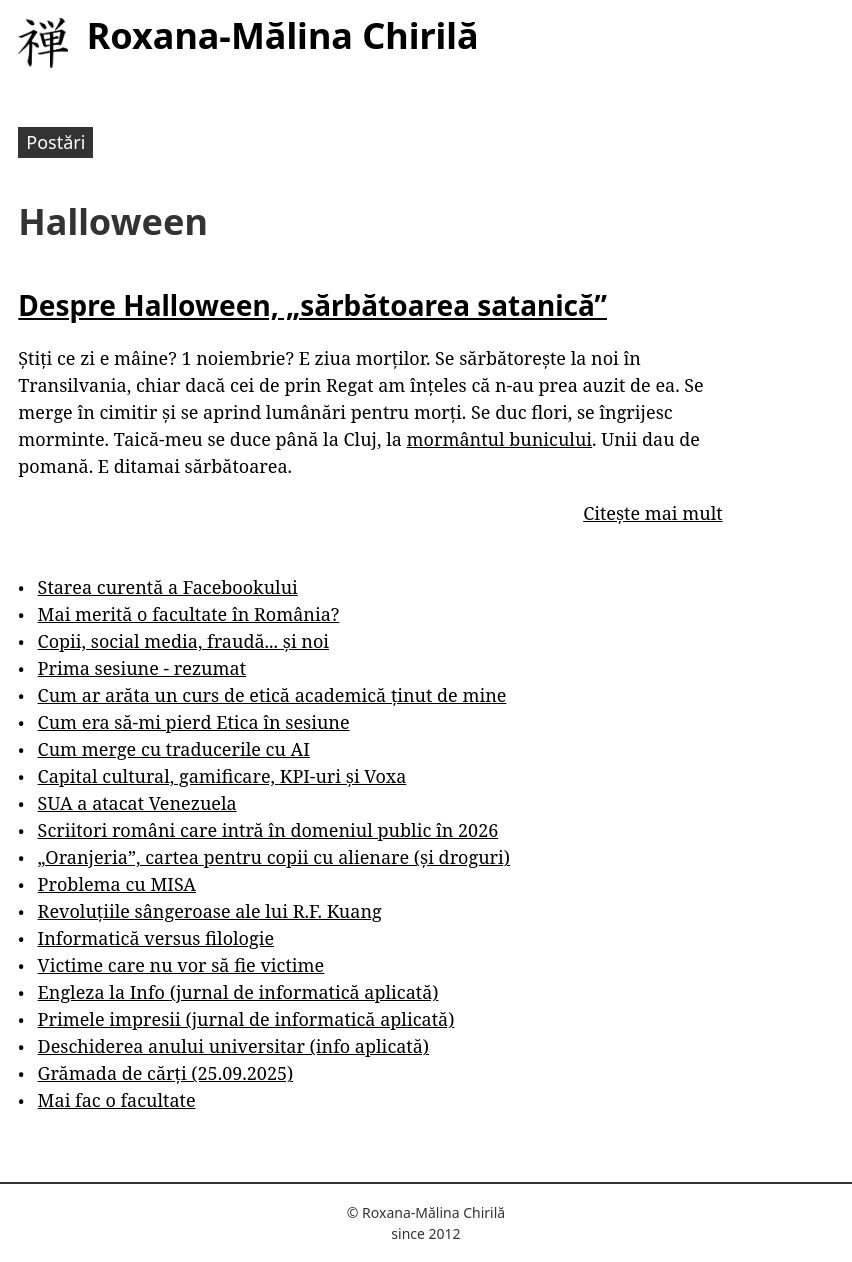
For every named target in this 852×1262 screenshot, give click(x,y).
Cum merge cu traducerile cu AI (174, 749)
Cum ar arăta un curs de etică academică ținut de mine (272, 695)
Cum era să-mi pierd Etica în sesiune (194, 722)
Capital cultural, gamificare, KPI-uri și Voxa (222, 776)
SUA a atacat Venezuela (137, 803)
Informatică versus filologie (156, 938)
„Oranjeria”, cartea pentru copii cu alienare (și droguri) (274, 857)
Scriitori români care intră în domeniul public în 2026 (268, 830)
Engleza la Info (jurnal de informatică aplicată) (238, 992)
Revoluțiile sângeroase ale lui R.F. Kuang (210, 911)
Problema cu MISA (117, 884)
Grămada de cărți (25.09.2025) (166, 1073)
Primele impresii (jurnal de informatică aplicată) (246, 1019)
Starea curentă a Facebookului (168, 587)
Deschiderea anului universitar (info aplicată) (233, 1046)
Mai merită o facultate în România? (189, 614)
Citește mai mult (652, 513)
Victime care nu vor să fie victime (181, 965)
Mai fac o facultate (117, 1100)
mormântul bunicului (500, 439)
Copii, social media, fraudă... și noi (183, 641)
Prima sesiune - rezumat (142, 668)
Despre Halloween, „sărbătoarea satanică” (312, 305)
